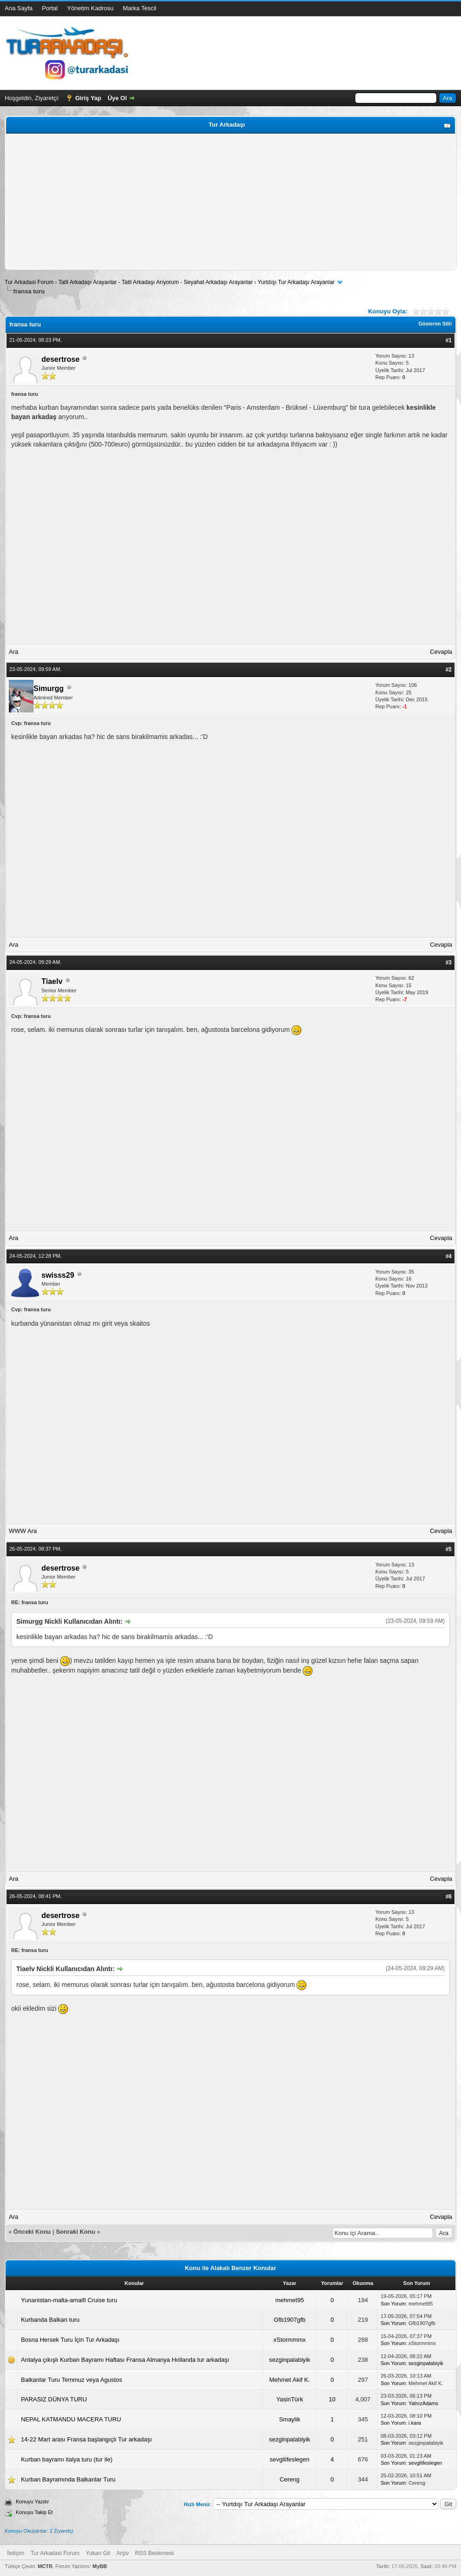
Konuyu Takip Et (34, 2512)
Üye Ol (117, 98)
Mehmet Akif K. (289, 2379)
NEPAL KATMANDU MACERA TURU (71, 2419)
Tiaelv (51, 981)
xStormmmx (289, 2339)
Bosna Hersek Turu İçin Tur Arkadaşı (70, 2339)
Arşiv (122, 2553)
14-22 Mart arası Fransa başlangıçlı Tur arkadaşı (86, 2439)
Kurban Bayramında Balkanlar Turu (68, 2479)
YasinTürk (289, 2399)
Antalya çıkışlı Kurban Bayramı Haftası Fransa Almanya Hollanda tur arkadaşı (125, 2359)
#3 (449, 962)
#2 (449, 669)
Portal (50, 8)
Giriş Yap (88, 98)
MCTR (45, 2566)
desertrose (60, 359)
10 (332, 2399)
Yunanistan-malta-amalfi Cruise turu (69, 2300)
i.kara (414, 2423)
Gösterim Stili (435, 323)
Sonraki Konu (75, 2231)
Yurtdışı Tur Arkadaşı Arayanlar (296, 282)
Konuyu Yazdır (32, 2501)
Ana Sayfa (19, 8)
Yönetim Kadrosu (90, 8)
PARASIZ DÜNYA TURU (54, 2399)
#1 (449, 340)
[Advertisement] (230, 201)
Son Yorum (393, 2303)
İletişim (15, 2553)
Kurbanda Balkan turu (50, 2319)
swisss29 (57, 1275)
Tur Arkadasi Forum (29, 282)
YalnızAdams (423, 2403)
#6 (449, 1896)
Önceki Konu (32, 2231)
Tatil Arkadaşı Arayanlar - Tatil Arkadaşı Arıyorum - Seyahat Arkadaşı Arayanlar (156, 282)
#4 (449, 1256)
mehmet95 (289, 2300)
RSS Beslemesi (154, 2553)
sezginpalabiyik (289, 2359)
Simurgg (49, 688)
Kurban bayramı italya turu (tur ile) (67, 2459)
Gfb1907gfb (289, 2319)
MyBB (99, 2566)
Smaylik (289, 2419)
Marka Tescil (139, 8)
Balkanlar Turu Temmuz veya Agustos (71, 2379)
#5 (449, 1549)
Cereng (290, 2479)
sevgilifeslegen (289, 2459)
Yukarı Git (98, 2553)
